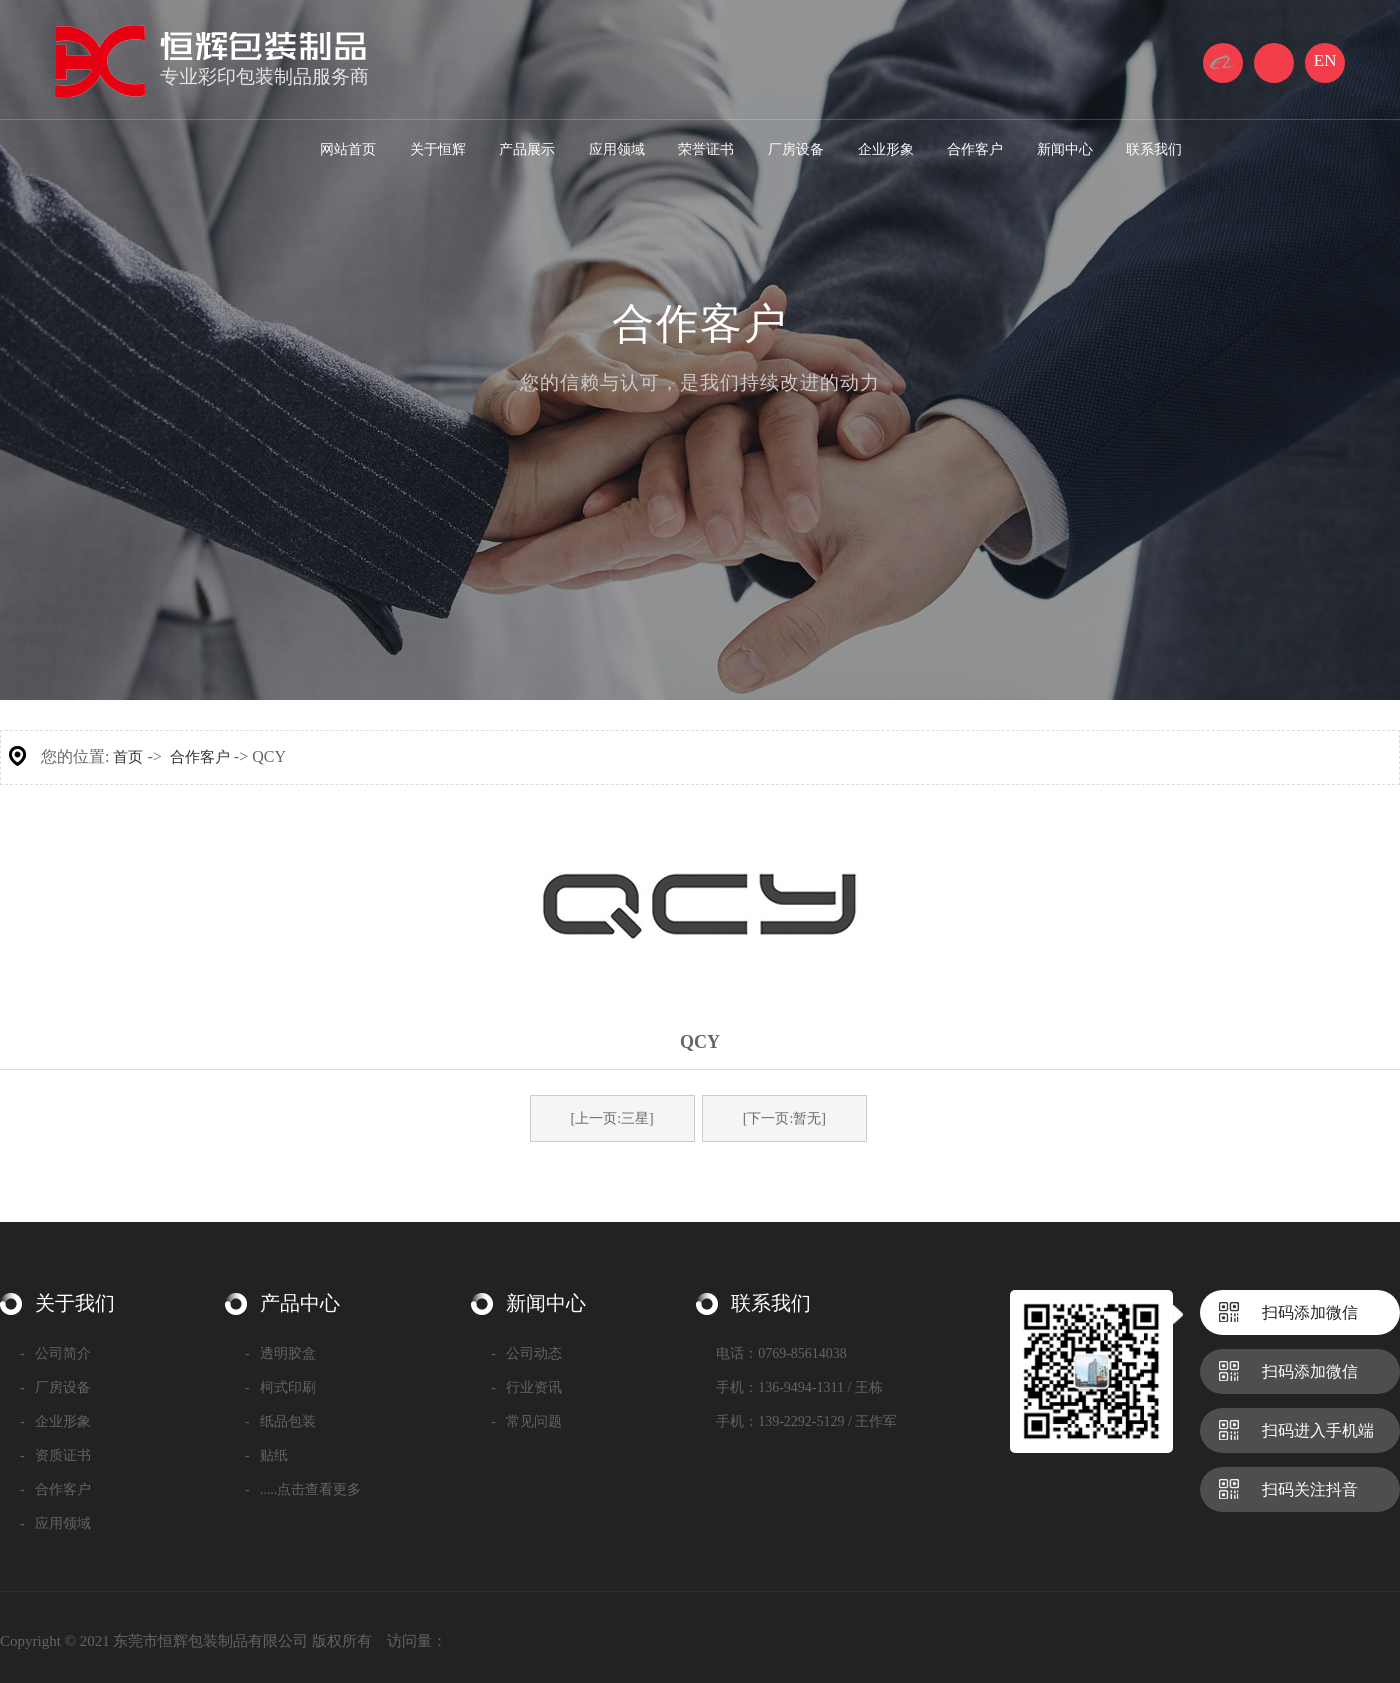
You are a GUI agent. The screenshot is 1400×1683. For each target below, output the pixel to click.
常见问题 (526, 1421)
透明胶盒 (280, 1353)
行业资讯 (526, 1387)
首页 (128, 757)
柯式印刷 (280, 1387)
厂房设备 (55, 1387)
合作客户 (200, 757)
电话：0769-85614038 (781, 1353)
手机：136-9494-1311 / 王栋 (799, 1387)
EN (1325, 60)
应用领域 (55, 1523)
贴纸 (266, 1455)
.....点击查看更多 (303, 1489)
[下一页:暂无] (784, 1118)
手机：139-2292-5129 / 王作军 (806, 1421)
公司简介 (55, 1353)
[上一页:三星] (612, 1118)
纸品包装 (280, 1421)
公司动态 (526, 1353)
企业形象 (55, 1421)
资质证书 (55, 1455)
